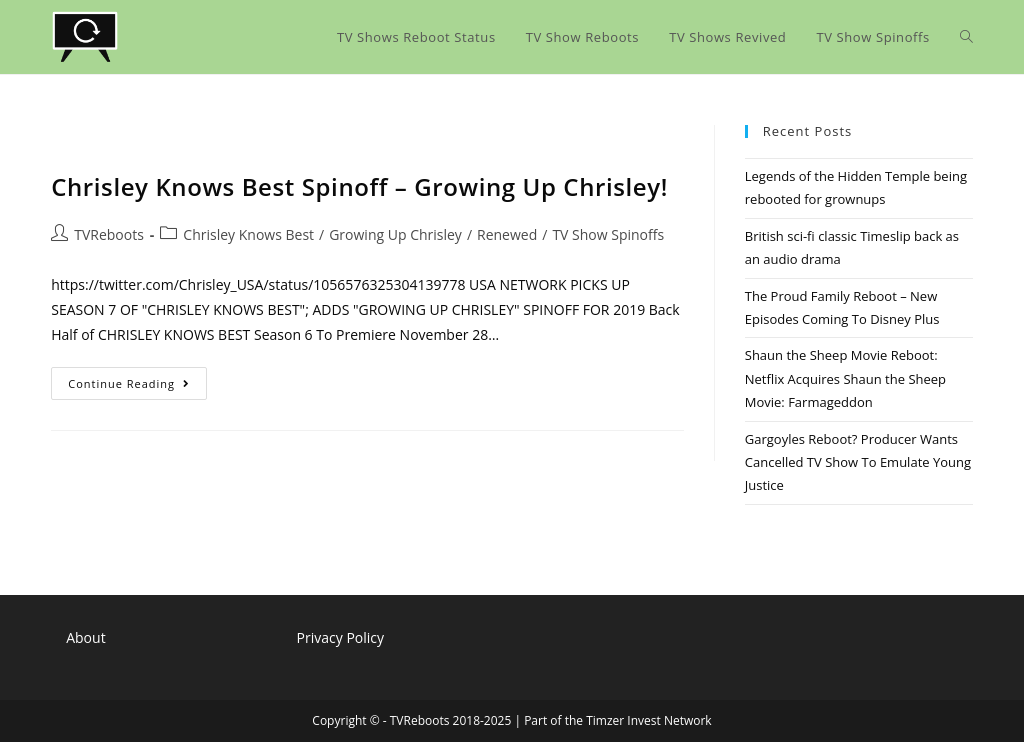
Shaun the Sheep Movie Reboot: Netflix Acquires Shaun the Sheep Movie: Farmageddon (845, 378)
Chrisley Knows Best (248, 234)
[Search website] (966, 37)
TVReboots (109, 234)
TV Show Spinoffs (608, 234)
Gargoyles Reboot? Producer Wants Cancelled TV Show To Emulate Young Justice (858, 462)
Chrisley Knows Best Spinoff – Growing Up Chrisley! (359, 186)
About (85, 637)
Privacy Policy (340, 637)
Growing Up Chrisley (395, 234)
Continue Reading (137, 387)
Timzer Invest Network (648, 720)
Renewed (507, 234)
